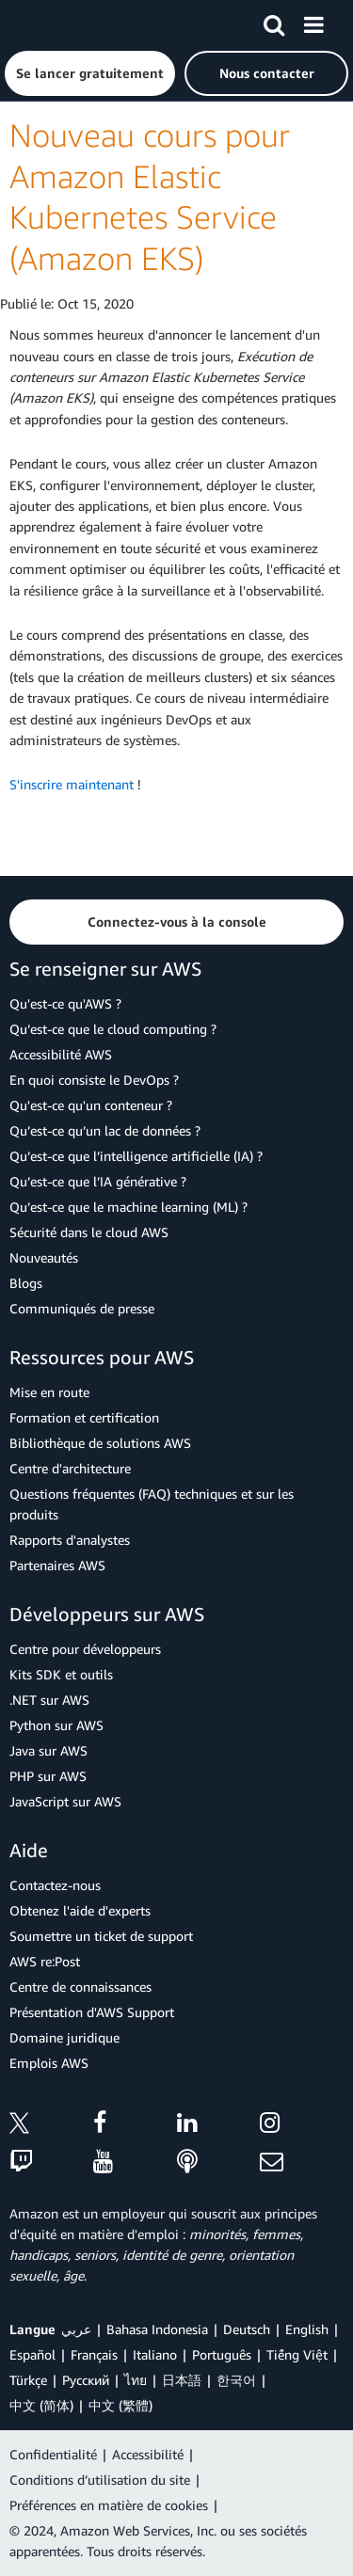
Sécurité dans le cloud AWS (88, 1232)
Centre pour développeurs (85, 1649)
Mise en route (49, 1392)
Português (221, 2354)
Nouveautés (43, 1257)
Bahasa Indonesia (157, 2329)
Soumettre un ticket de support (101, 1936)
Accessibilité (148, 2454)
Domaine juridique (64, 2037)
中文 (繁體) (120, 2405)
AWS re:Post (44, 1961)
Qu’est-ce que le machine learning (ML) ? (128, 1207)
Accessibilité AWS (60, 1054)
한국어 (236, 2380)
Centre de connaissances (80, 1987)
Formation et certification (84, 1417)
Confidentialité (53, 2454)
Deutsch (246, 2329)
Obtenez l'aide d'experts (80, 1910)
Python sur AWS (56, 1725)
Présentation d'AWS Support (91, 2012)
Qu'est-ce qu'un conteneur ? (90, 1105)
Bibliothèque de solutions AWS (100, 1443)
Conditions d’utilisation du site (99, 2480)
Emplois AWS (48, 2063)
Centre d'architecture (70, 1468)
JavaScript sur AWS (65, 1801)
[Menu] (313, 21)
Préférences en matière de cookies (108, 2505)
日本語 (181, 2380)
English (307, 2329)
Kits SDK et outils (61, 1674)
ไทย (135, 2380)
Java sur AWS (48, 1750)
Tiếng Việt (297, 2354)
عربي (76, 2329)
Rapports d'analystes (69, 1540)
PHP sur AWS (48, 1776)
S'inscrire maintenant (71, 784)
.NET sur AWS (49, 1700)
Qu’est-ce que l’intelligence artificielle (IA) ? (136, 1156)
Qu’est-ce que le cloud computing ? (113, 1029)
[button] (90, 73)
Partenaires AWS (57, 1565)
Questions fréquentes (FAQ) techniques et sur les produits (151, 1504)
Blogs (25, 1283)
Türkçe (28, 2380)
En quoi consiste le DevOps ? (94, 1080)
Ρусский (85, 2380)
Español (32, 2354)
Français (94, 2354)
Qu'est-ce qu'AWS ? (65, 1003)
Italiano (155, 2354)
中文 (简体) (41, 2405)
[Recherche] (274, 21)
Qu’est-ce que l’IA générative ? (97, 1181)
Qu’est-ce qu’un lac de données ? (105, 1130)
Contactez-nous (55, 1885)
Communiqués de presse (81, 1308)
